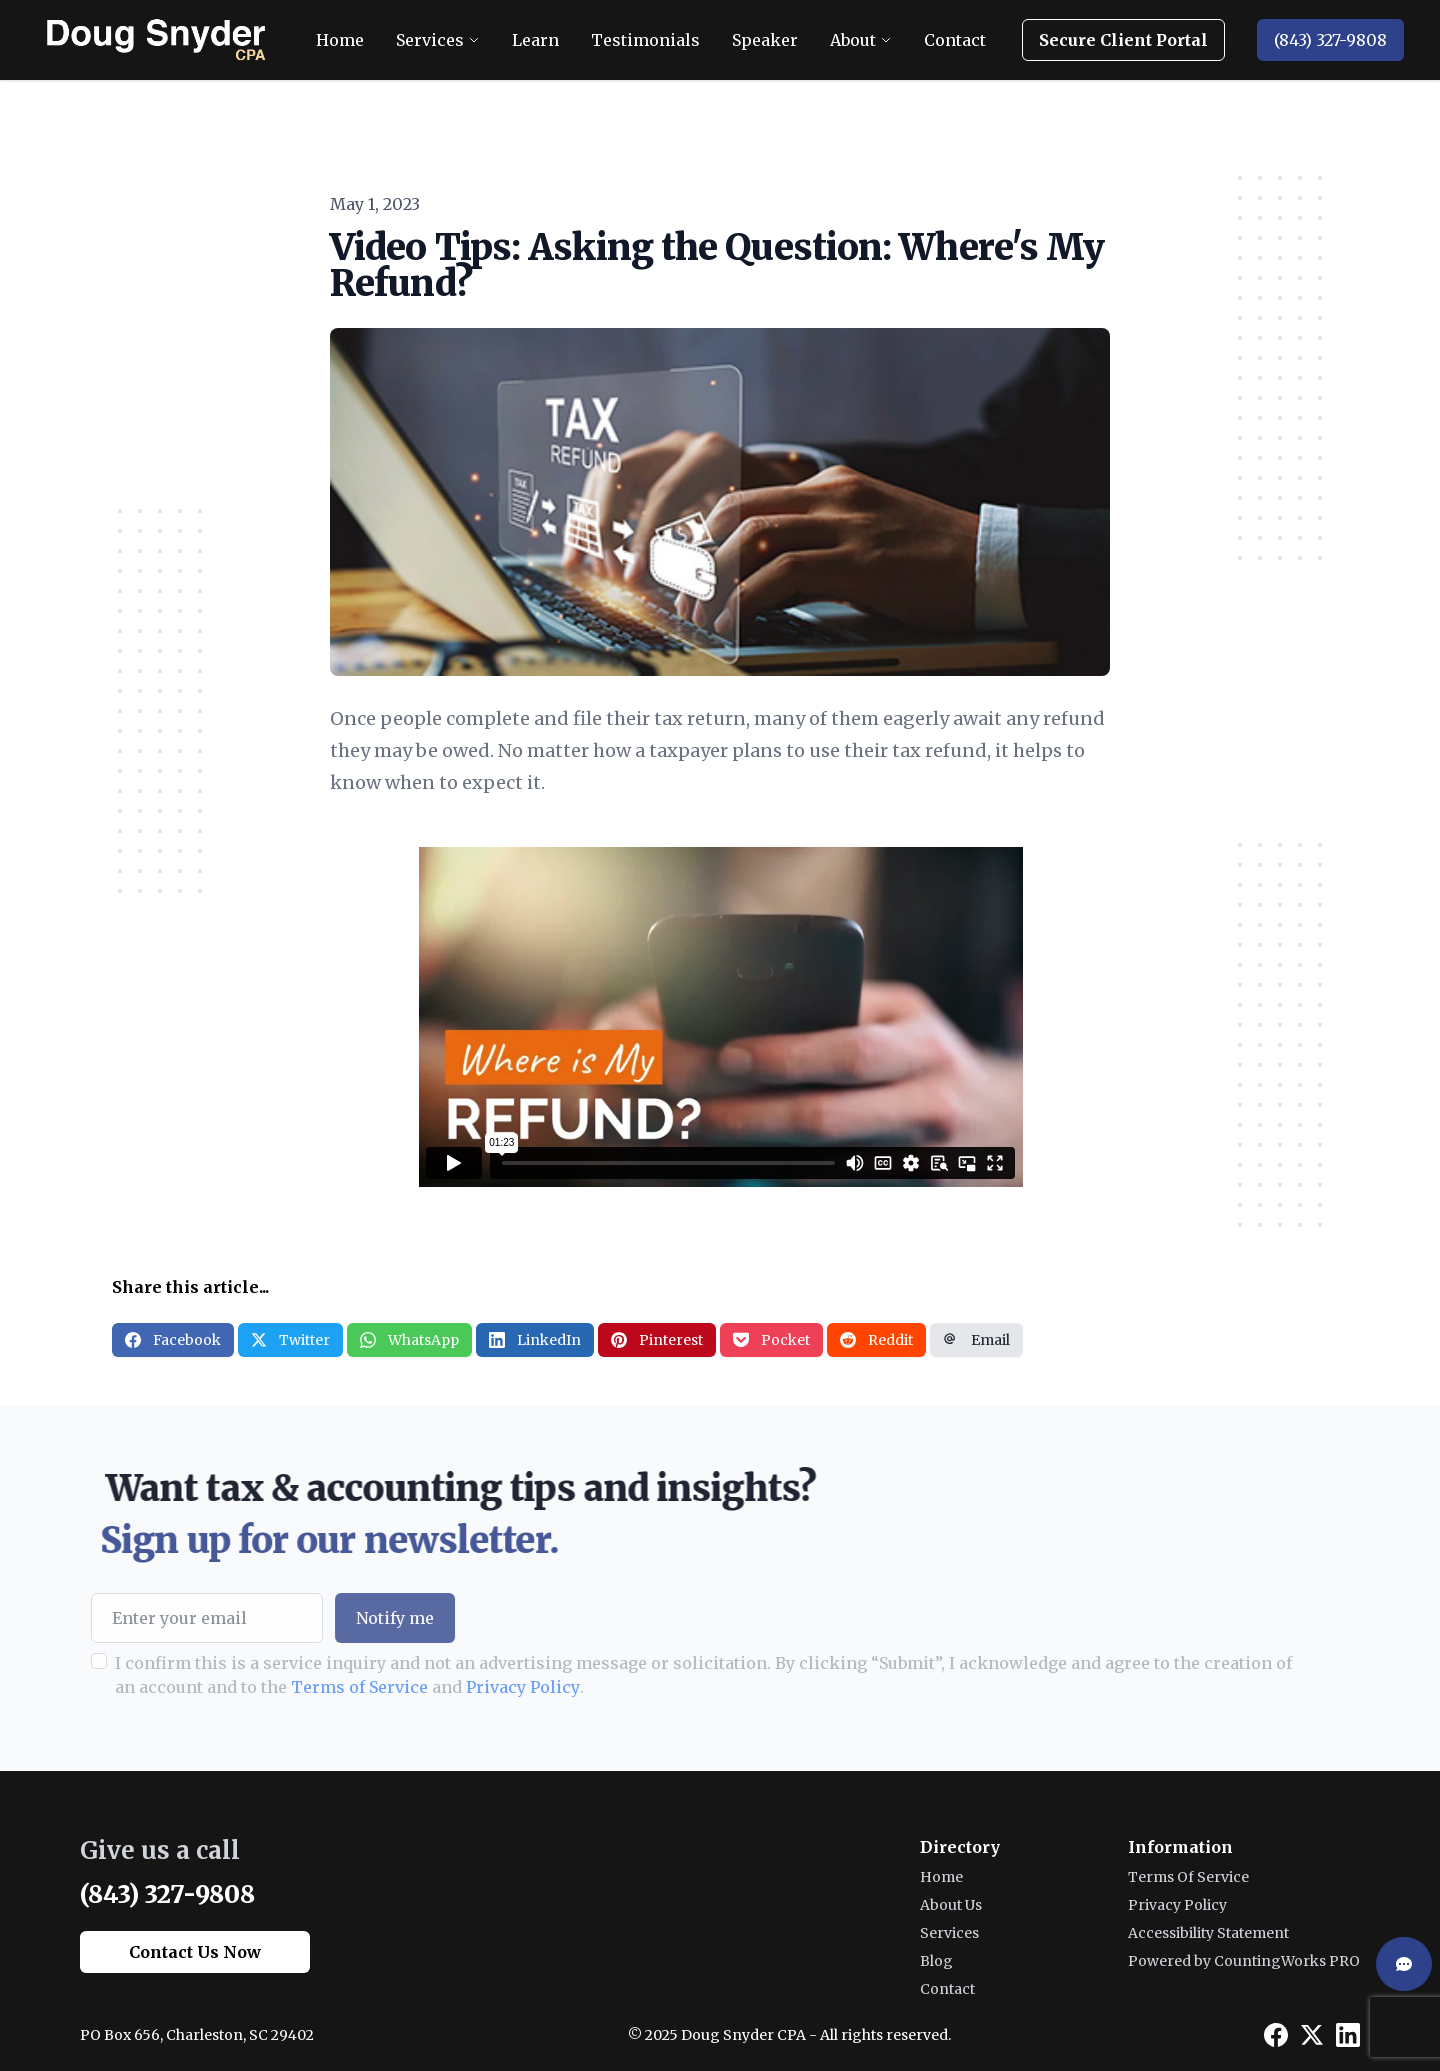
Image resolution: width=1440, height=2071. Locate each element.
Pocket (771, 1340)
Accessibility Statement (1208, 1933)
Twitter (290, 1340)
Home (941, 1877)
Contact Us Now (195, 1952)
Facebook (173, 1340)
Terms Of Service (1188, 1877)
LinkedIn (535, 1340)
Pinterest (657, 1340)
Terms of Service (284, 1687)
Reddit (876, 1340)
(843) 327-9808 (1330, 40)
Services (949, 1933)
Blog (936, 1961)
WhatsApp (409, 1340)
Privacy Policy (448, 1687)
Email (976, 1340)
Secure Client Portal (1123, 40)
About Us (951, 1905)
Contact (947, 1989)
